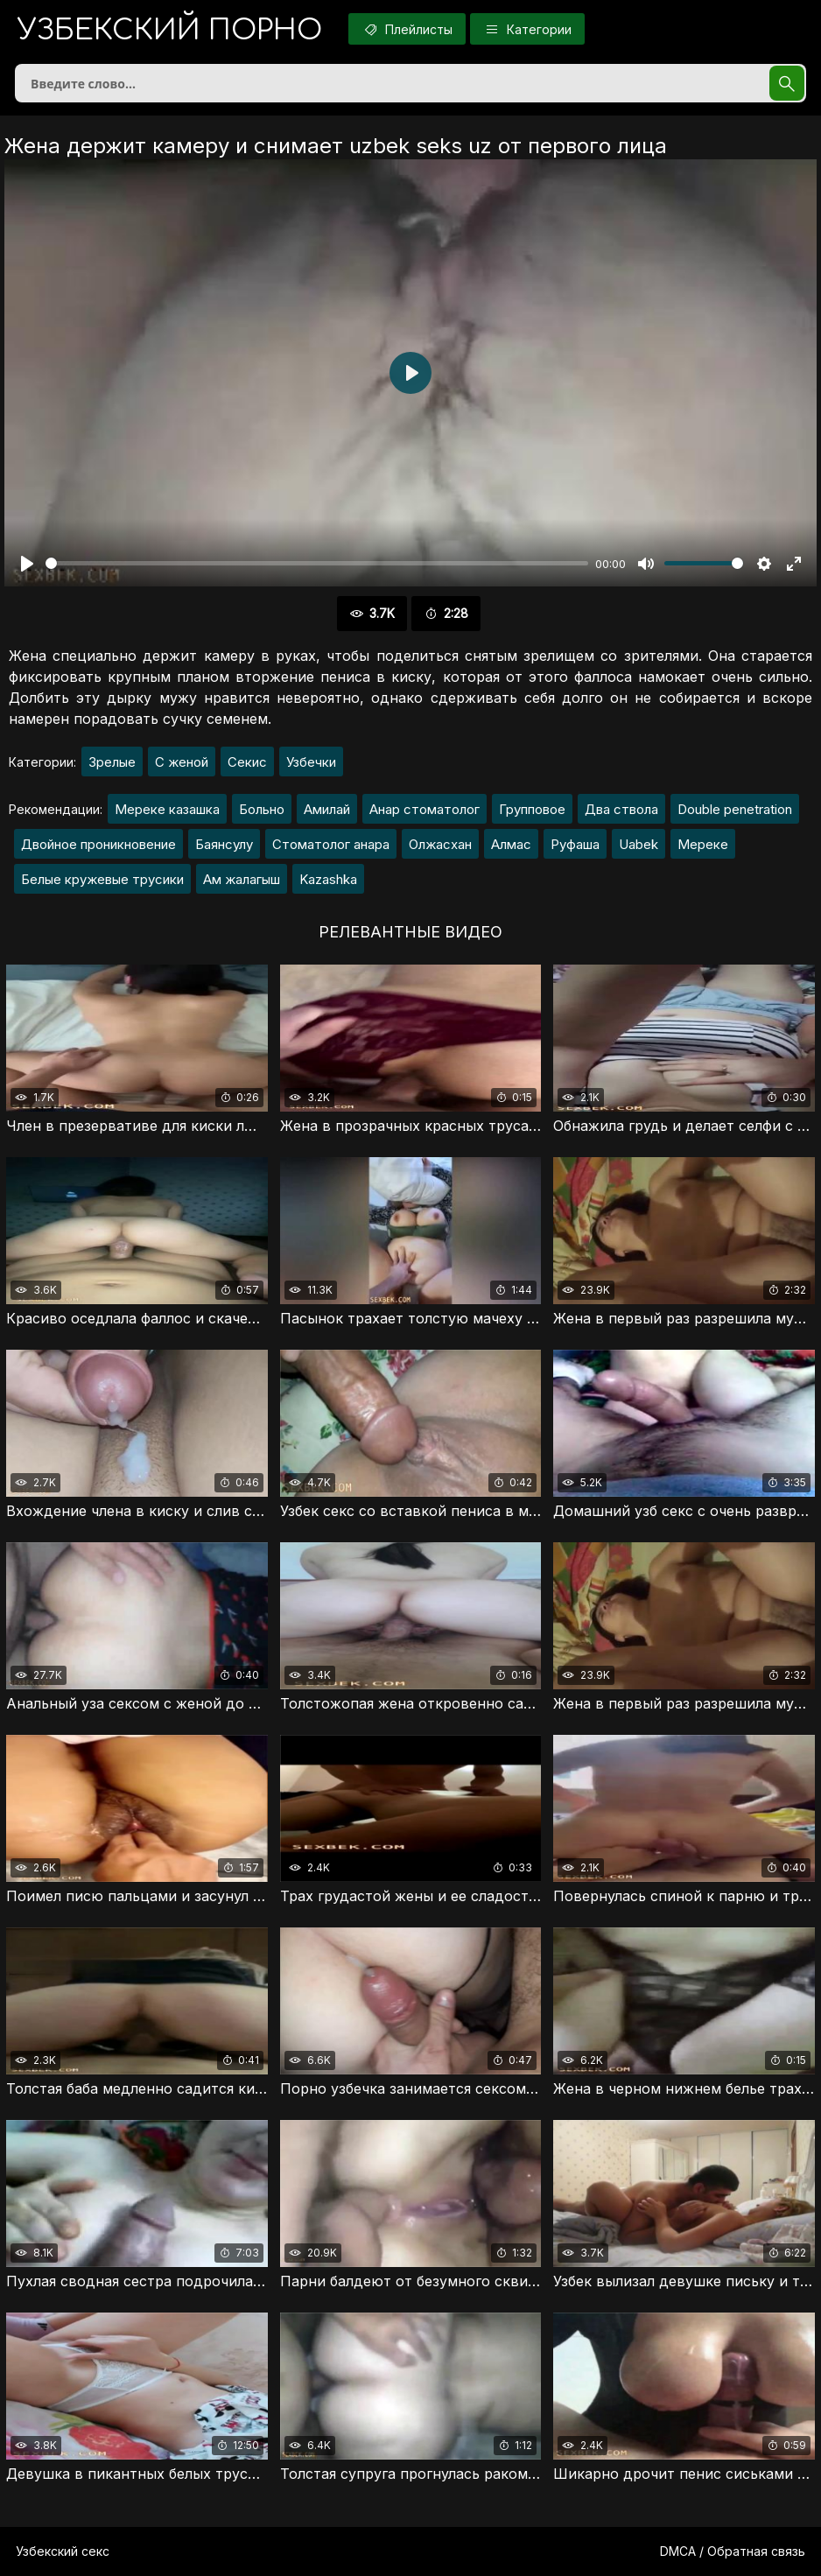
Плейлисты (407, 29)
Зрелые (112, 762)
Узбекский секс (62, 2551)
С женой (181, 762)
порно (170, 30)
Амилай (327, 809)
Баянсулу (224, 844)
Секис (247, 762)
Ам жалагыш (241, 879)
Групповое (532, 809)
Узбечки (311, 762)
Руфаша (575, 844)
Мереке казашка (167, 809)
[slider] (317, 563)
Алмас (511, 844)
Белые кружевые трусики (102, 879)
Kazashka (328, 879)
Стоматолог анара (330, 844)
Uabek (638, 844)
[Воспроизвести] (27, 564)
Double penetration (734, 809)
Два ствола (621, 809)
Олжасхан (440, 844)
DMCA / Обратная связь (732, 2551)
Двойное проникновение (98, 844)
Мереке (702, 844)
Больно (261, 809)
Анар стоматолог (424, 809)
